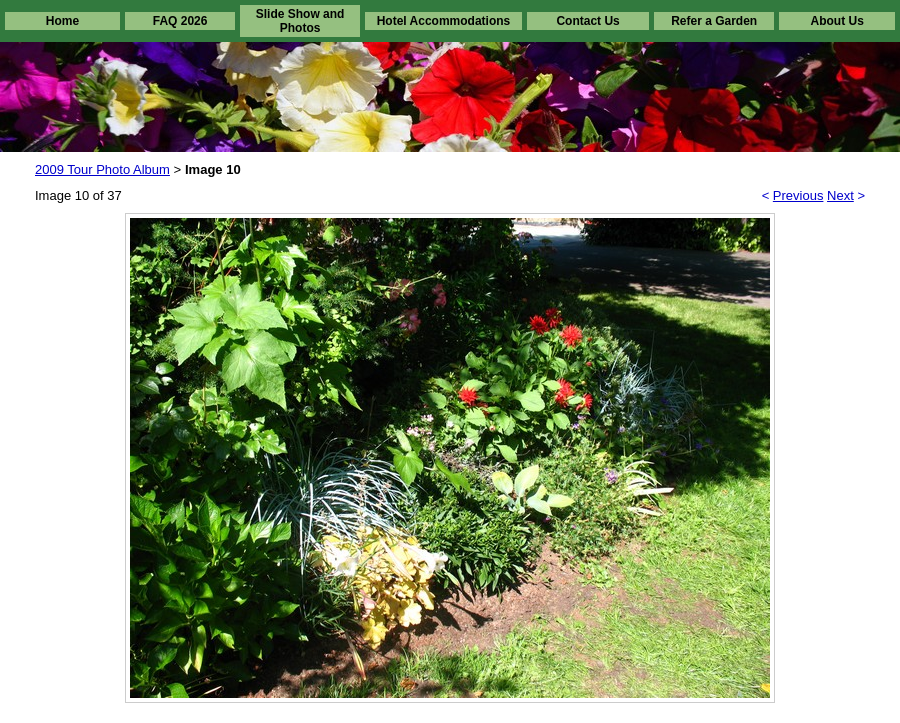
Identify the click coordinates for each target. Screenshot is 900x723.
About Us (836, 21)
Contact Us (587, 21)
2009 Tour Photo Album (102, 169)
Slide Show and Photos (300, 21)
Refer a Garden (714, 21)
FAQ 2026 (180, 21)
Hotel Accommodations (444, 21)
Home (62, 21)
